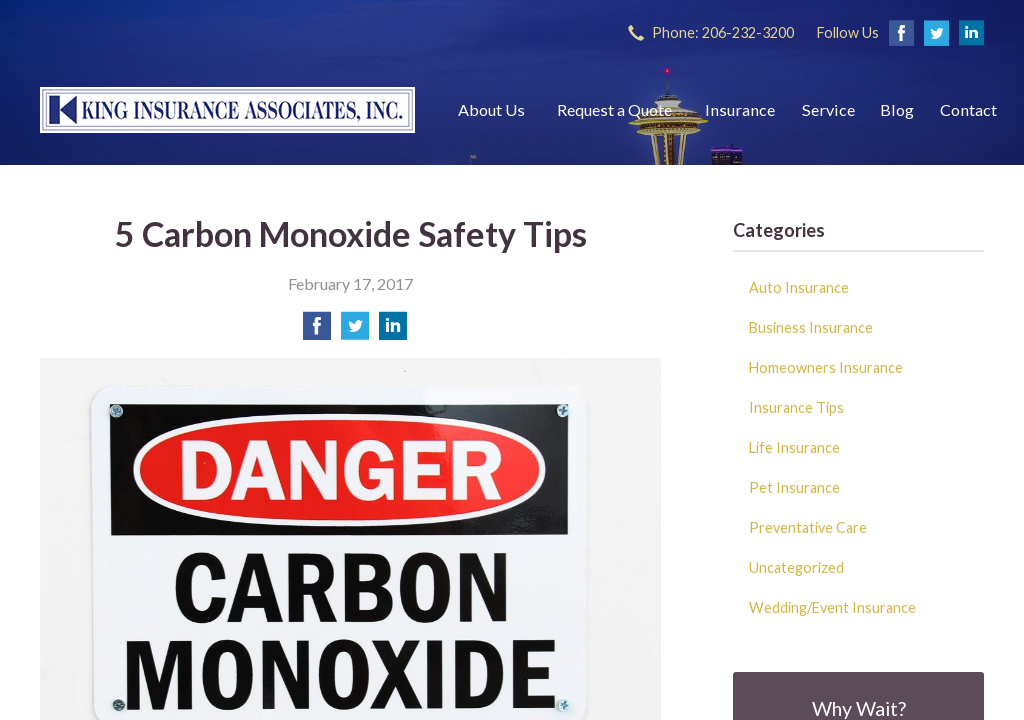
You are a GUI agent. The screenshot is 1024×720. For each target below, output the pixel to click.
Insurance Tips (796, 407)
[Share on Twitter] (355, 331)
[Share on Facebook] (317, 331)
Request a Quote (614, 109)
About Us (491, 109)
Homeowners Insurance (826, 367)
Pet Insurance (794, 487)
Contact (968, 109)
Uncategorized (796, 567)
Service (828, 109)
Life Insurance (794, 447)
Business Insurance (811, 327)
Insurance (740, 109)
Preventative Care (808, 527)
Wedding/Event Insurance (832, 607)
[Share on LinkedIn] (393, 331)
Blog (897, 109)
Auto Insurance (799, 287)
